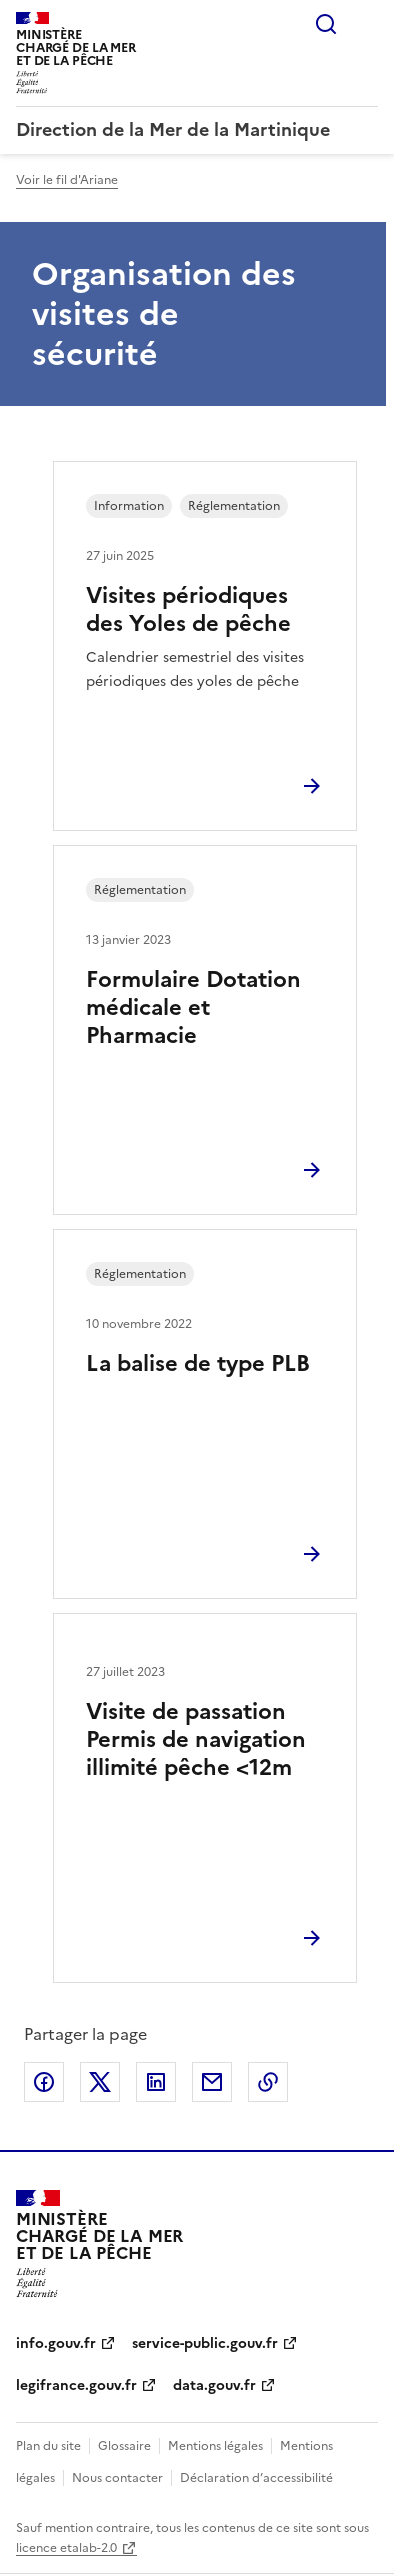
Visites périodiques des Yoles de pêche (188, 609)
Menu (366, 24)
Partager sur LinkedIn (156, 2082)
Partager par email (212, 2082)
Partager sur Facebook (44, 2082)
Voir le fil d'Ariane (67, 180)
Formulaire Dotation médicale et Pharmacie (193, 1007)
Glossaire (124, 2446)
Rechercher (326, 24)
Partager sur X (100, 2082)
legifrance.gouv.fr (76, 2385)
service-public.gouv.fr (205, 2343)
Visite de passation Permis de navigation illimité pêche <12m (196, 1739)
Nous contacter (117, 2478)
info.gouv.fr (56, 2343)
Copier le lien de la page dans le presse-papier (268, 2082)
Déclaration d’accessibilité (256, 2478)
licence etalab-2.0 (66, 2548)
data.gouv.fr (214, 2385)
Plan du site (48, 2446)
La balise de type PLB (198, 1363)
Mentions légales (215, 2446)
